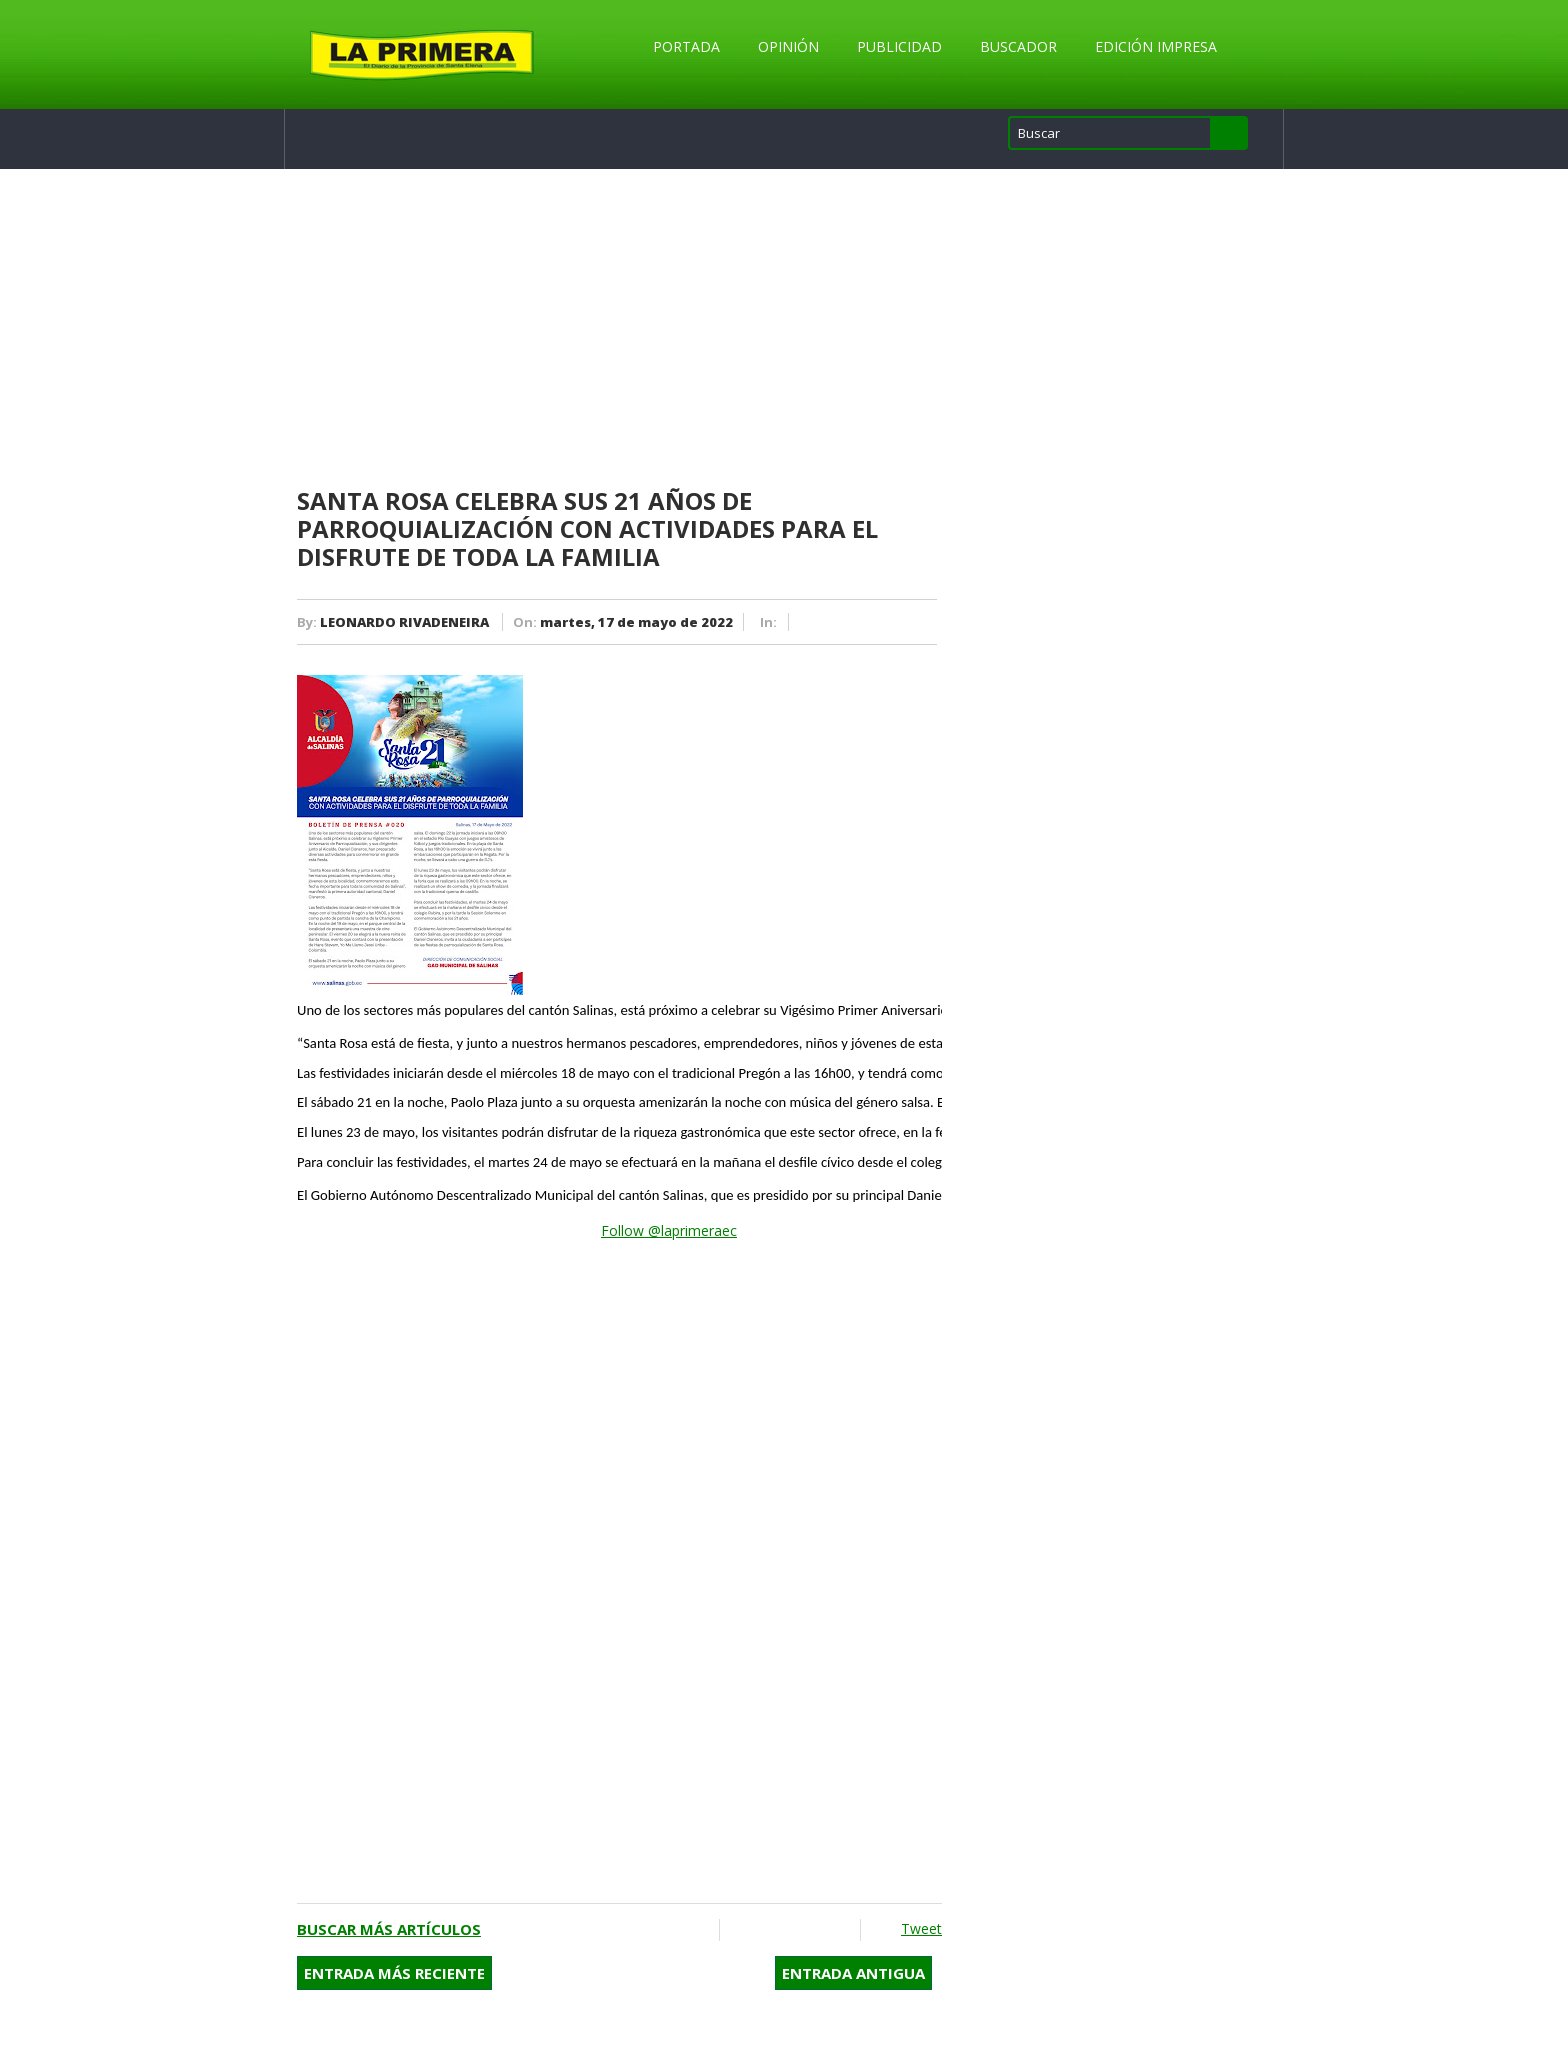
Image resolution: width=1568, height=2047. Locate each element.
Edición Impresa (1156, 46)
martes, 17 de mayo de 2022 (636, 622)
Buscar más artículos (389, 1929)
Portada (686, 46)
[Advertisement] (619, 329)
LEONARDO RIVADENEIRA (404, 622)
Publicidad (899, 46)
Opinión (788, 46)
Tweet (921, 1928)
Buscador (1018, 46)
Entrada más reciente (394, 1973)
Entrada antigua (853, 1973)
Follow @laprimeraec (669, 1230)
